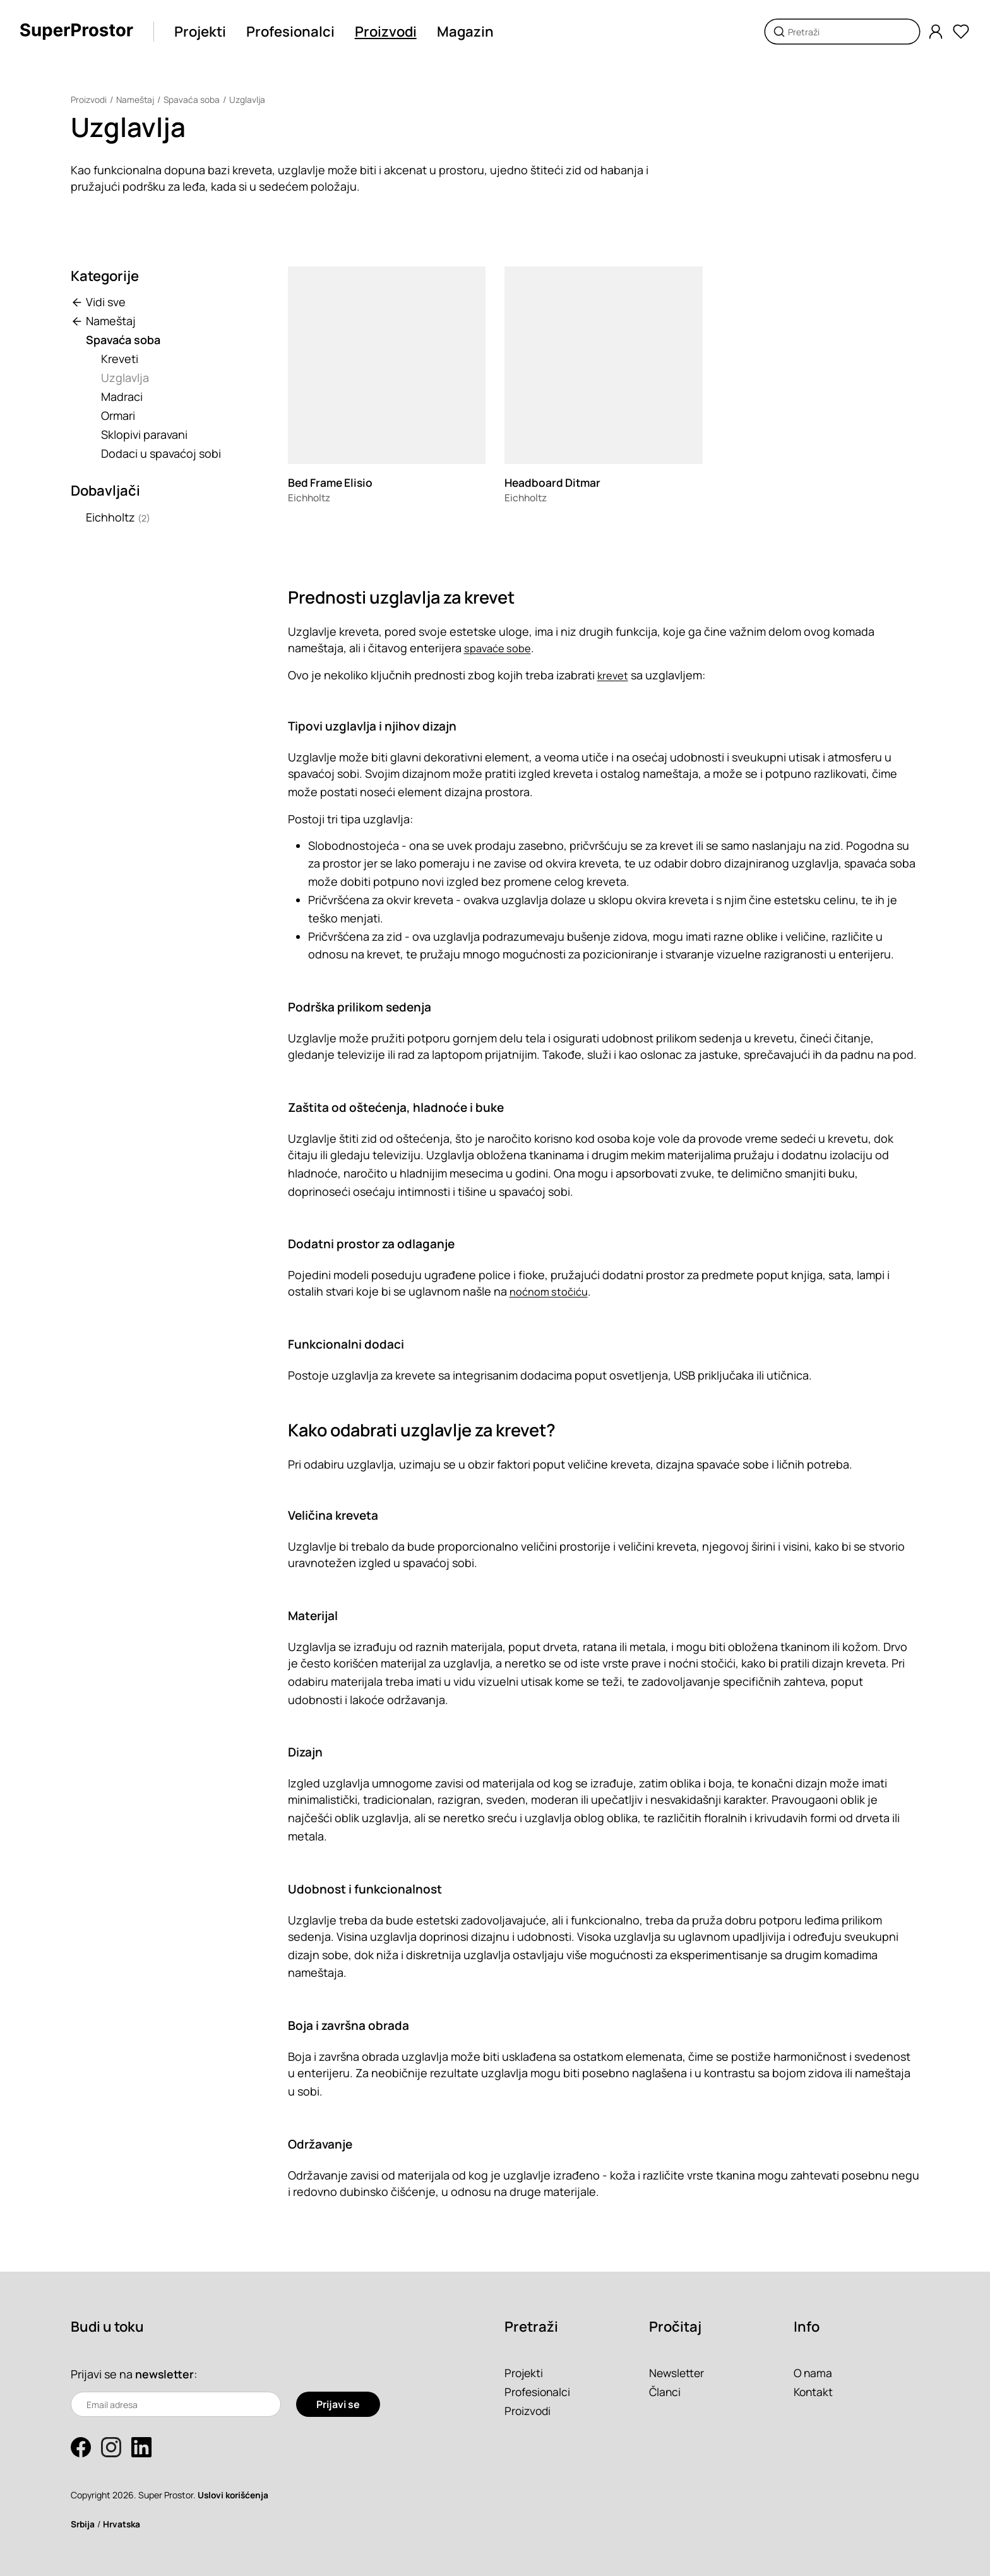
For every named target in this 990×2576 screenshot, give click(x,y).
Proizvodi (386, 31)
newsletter (164, 2374)
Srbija (83, 2524)
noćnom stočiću (552, 1291)
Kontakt (814, 2391)
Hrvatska (123, 2524)
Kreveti (119, 358)
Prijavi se (338, 2404)
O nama (813, 2372)
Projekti (201, 31)
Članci (665, 2391)
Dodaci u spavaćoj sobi (161, 453)
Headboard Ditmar (554, 482)
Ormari (118, 415)
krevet (614, 675)
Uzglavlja (250, 99)
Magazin (466, 31)
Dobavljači (105, 490)
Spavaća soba (193, 99)
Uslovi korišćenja (235, 2495)
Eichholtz (118, 517)
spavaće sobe (500, 647)
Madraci (122, 396)
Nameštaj (136, 99)
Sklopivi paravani (144, 434)
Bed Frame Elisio (332, 482)
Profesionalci (291, 31)
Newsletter (678, 2372)
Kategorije (105, 275)
